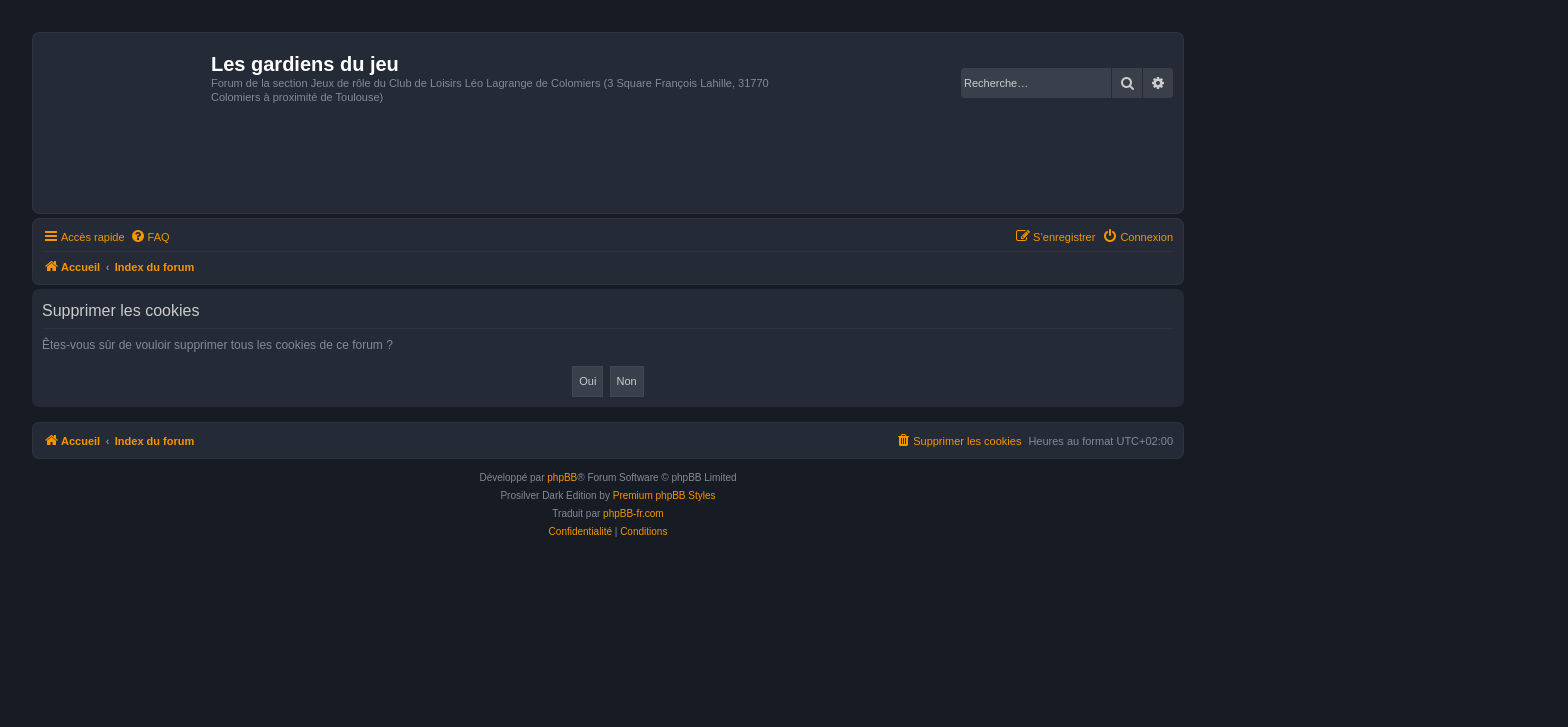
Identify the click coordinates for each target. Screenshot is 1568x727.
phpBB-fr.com (633, 513)
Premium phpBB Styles (664, 495)
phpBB (562, 477)
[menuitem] (150, 237)
